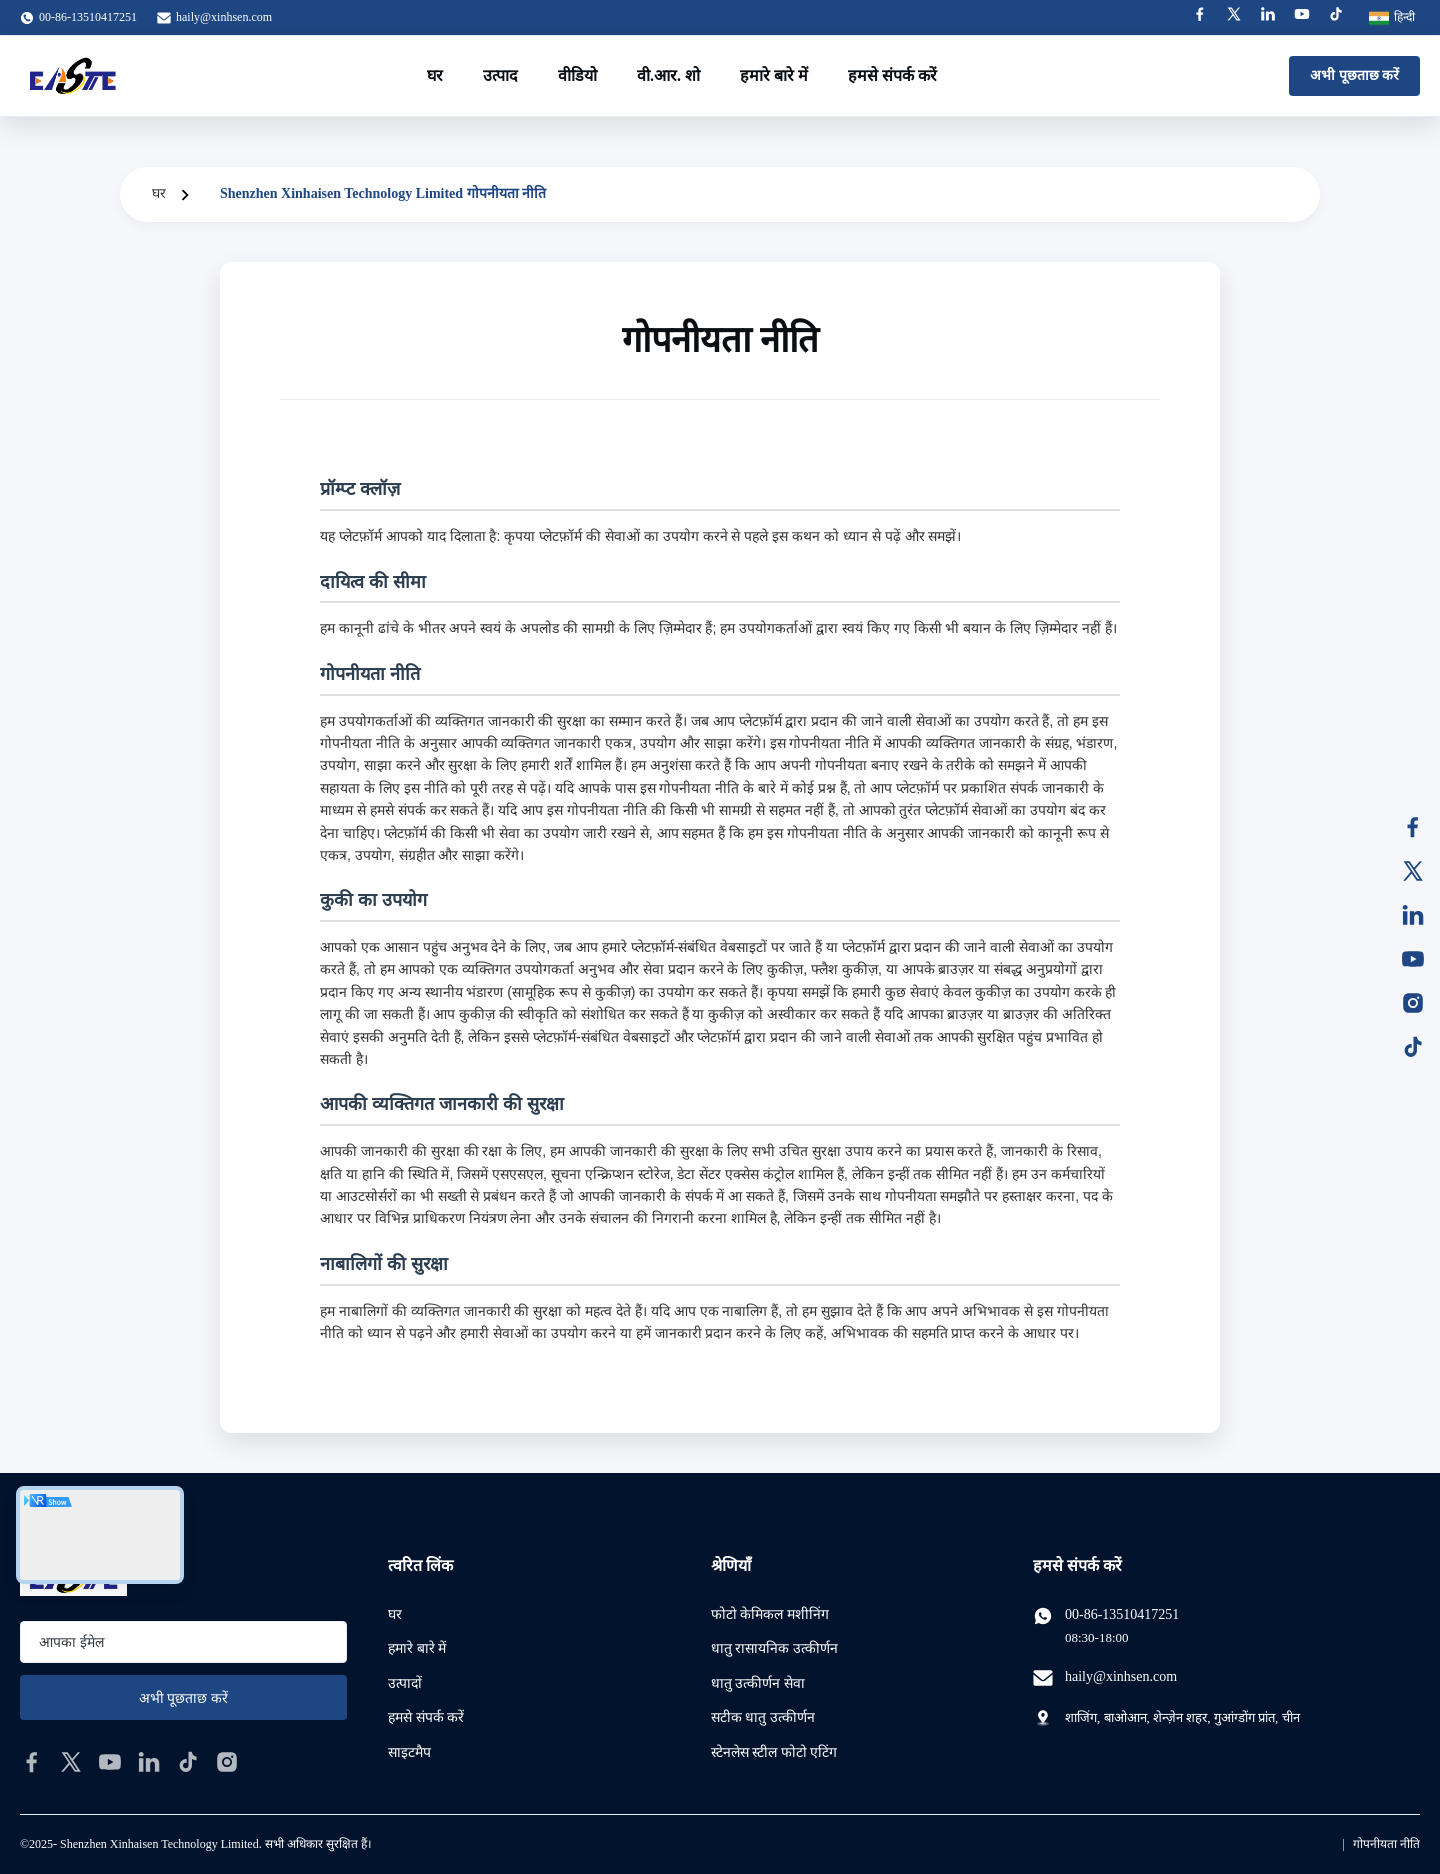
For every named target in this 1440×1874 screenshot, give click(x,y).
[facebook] (32, 1762)
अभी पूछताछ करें (1354, 75)
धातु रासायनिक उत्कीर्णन (774, 1648)
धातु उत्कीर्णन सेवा (758, 1683)
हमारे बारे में (774, 75)
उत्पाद (500, 75)
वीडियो (577, 75)
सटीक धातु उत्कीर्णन (763, 1717)
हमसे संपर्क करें (892, 75)
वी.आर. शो (668, 75)
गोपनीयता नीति (1386, 1844)
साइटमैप (409, 1752)
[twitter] (71, 1762)
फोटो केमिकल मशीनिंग (770, 1614)
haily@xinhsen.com (224, 17)
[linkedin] (149, 1762)
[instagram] (227, 1762)
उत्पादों (405, 1683)
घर (435, 75)
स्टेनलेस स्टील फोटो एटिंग (774, 1752)
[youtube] (110, 1762)
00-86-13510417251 (1122, 1614)
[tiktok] (188, 1762)
